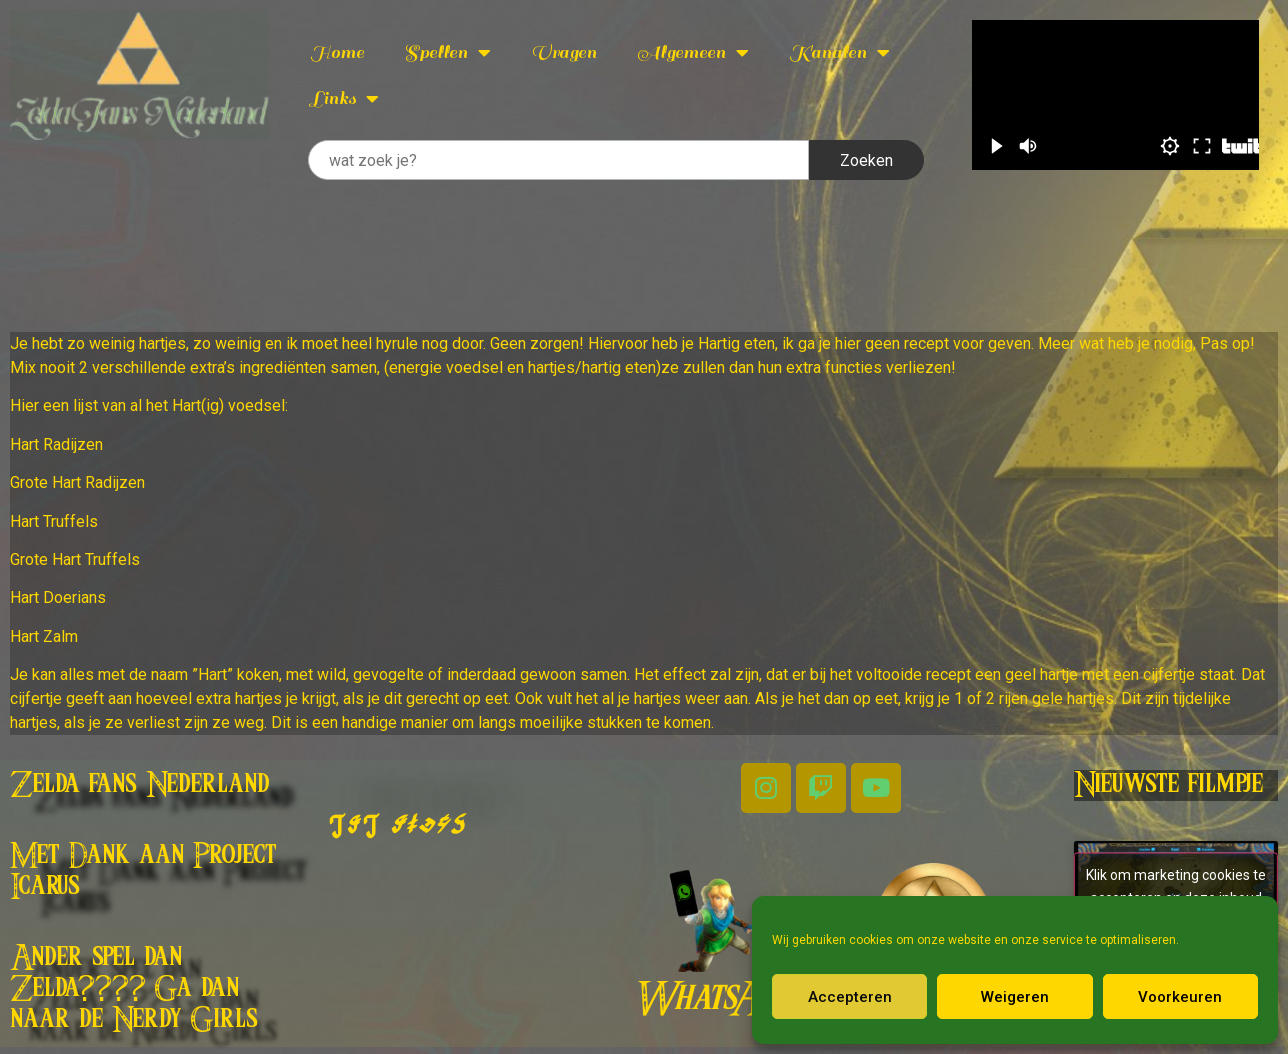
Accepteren (850, 997)
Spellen (447, 53)
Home (337, 52)
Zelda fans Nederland (140, 785)
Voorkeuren (1180, 997)
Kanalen (839, 53)
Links (344, 99)
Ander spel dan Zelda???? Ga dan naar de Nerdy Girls (134, 989)
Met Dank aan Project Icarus (143, 871)
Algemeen (693, 53)
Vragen (564, 52)
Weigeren (1015, 997)
